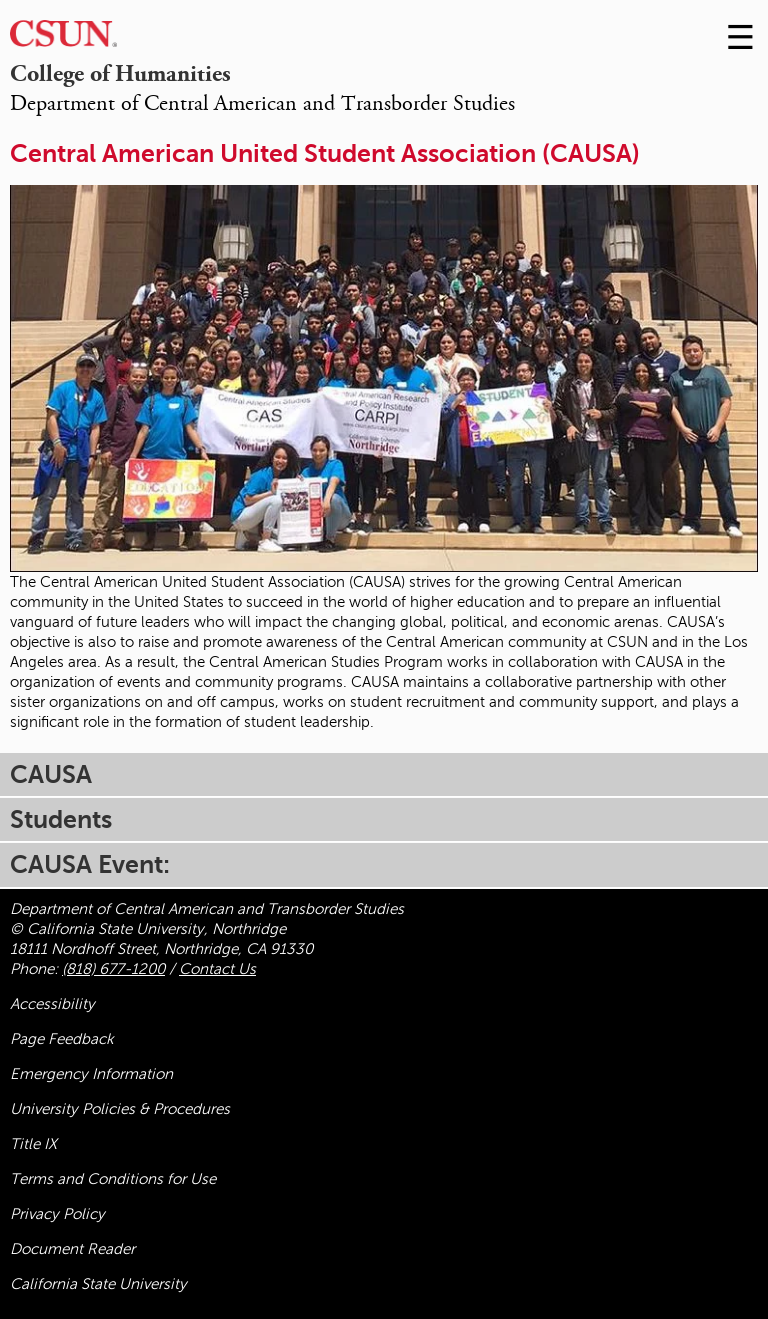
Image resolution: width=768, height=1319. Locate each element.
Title (33, 1144)
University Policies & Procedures (120, 1109)
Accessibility (52, 1004)
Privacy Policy (57, 1214)
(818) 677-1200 (113, 969)
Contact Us (217, 969)
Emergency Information (91, 1074)
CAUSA (51, 774)
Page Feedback (62, 1039)
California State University (98, 1284)
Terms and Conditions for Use (113, 1179)
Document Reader (72, 1249)
